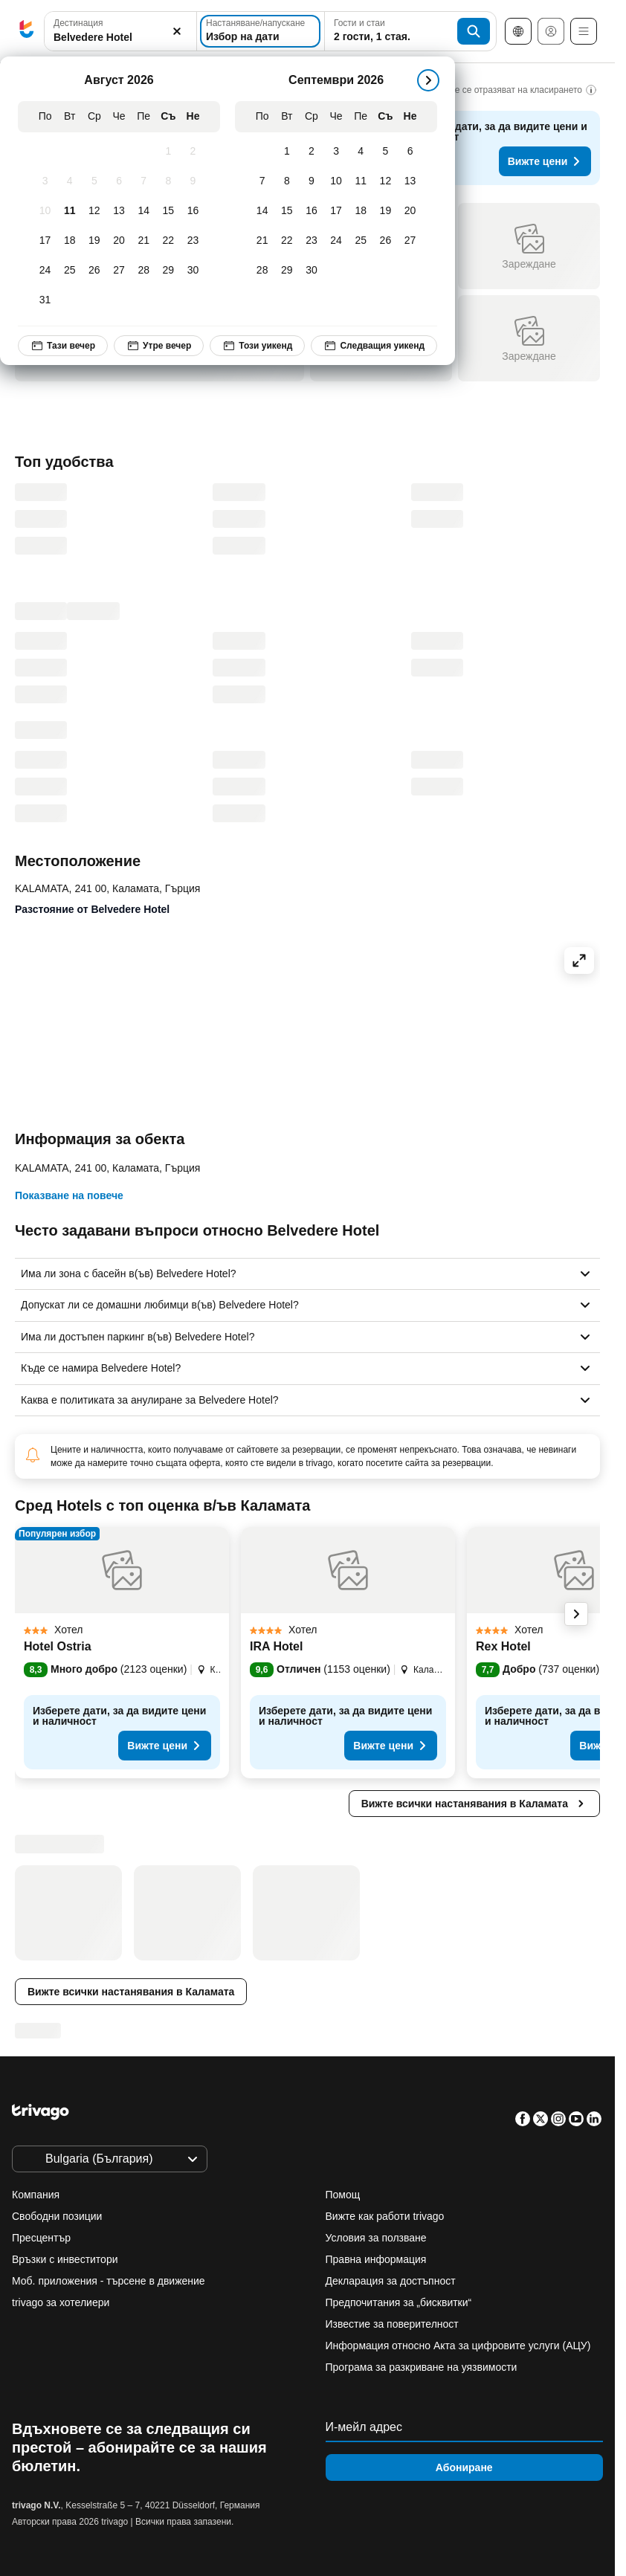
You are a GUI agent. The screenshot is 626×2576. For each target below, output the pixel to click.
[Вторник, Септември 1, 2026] (286, 151)
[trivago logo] (27, 31)
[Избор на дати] (260, 31)
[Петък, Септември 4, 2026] (361, 151)
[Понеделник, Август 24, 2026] (45, 270)
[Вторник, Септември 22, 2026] (286, 240)
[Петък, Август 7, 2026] (144, 181)
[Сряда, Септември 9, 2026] (311, 181)
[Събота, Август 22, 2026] (168, 240)
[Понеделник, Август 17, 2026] (45, 240)
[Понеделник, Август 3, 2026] (45, 181)
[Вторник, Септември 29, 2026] (286, 270)
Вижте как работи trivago (385, 2216)
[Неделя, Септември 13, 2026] (410, 181)
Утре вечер (158, 345)
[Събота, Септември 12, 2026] (385, 181)
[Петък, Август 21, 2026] (144, 240)
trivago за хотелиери (60, 2302)
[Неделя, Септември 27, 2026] (410, 240)
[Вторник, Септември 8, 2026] (286, 181)
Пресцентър (41, 2238)
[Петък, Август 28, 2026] (144, 270)
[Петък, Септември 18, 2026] (361, 211)
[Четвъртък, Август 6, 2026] (118, 181)
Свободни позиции (57, 2216)
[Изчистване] (177, 31)
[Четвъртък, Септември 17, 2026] (336, 211)
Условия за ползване (376, 2238)
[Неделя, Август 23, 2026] (193, 240)
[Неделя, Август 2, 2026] (193, 151)
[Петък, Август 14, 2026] (144, 211)
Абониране (464, 2467)
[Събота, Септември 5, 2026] (385, 151)
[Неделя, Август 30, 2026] (193, 270)
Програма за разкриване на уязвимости (421, 2367)
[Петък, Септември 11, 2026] (361, 181)
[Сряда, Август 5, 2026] (94, 181)
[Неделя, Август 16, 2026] (193, 211)
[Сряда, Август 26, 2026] (94, 270)
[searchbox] (120, 37)
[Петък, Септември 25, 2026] (361, 240)
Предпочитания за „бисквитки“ (400, 2302)
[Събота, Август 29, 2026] (168, 270)
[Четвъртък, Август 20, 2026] (118, 240)
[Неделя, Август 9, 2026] (193, 181)
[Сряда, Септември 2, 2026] (311, 151)
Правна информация (376, 2259)
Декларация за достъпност (391, 2281)
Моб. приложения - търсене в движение (108, 2281)
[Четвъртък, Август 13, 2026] (118, 211)
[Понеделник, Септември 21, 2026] (262, 240)
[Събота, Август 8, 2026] (168, 181)
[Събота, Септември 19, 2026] (385, 211)
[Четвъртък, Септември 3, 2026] (336, 151)
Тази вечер (62, 345)
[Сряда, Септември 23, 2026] (311, 240)
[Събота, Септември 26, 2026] (385, 240)
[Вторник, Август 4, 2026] (69, 181)
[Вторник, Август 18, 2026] (69, 240)
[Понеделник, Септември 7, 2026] (262, 181)
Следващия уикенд (374, 345)
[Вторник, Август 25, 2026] (69, 270)
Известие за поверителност (392, 2324)
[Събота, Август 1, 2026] (168, 151)
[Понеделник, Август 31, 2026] (45, 300)
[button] (120, 31)
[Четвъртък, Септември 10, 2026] (336, 181)
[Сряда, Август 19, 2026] (94, 240)
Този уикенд (257, 345)
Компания (35, 2195)
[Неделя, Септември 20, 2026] (410, 211)
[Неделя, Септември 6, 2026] (410, 151)
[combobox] (120, 31)
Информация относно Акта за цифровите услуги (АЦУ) (458, 2345)
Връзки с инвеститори (65, 2259)
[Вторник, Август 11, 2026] (69, 211)
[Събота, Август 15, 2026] (168, 211)
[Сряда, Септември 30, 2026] (311, 270)
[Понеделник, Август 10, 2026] (45, 211)
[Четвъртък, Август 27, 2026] (118, 270)
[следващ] (428, 80)
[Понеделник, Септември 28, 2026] (262, 270)
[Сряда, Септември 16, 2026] (311, 211)
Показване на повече (69, 1195)
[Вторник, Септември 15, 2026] (286, 211)
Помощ (343, 2195)
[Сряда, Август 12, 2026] (94, 211)
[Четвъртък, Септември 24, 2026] (336, 240)
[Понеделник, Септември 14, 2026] (262, 211)
